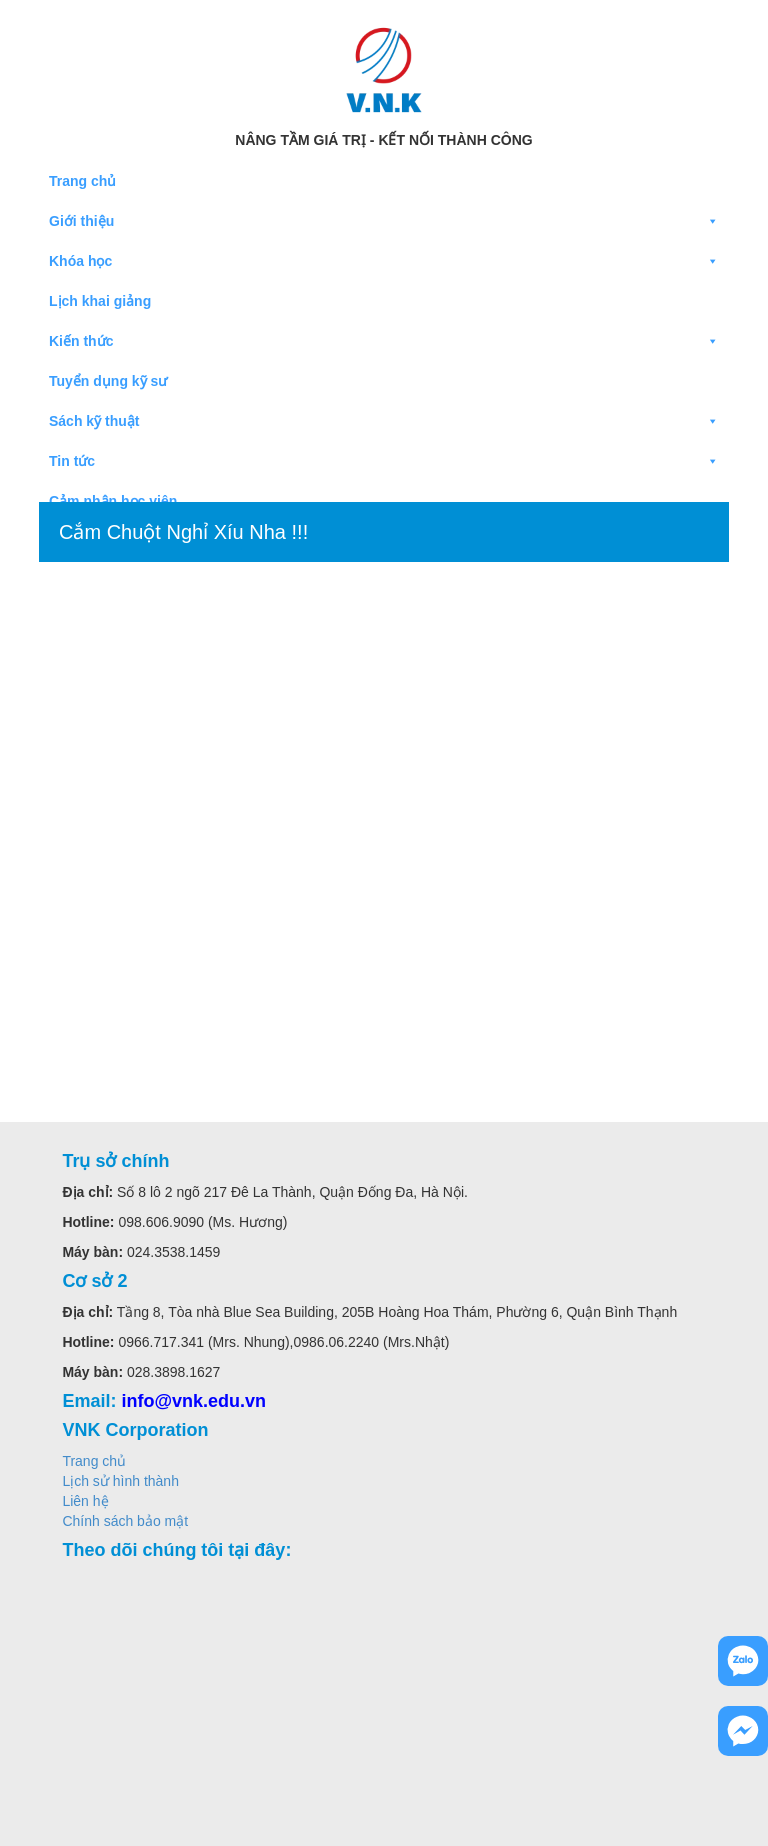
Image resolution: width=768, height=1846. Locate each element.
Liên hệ (85, 1501)
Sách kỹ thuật (384, 421)
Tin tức (384, 461)
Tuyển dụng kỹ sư (108, 381)
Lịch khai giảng (100, 301)
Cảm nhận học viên (113, 501)
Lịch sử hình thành (120, 1481)
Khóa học (384, 261)
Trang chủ (82, 181)
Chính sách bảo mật (125, 1521)
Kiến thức (384, 341)
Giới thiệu (384, 221)
